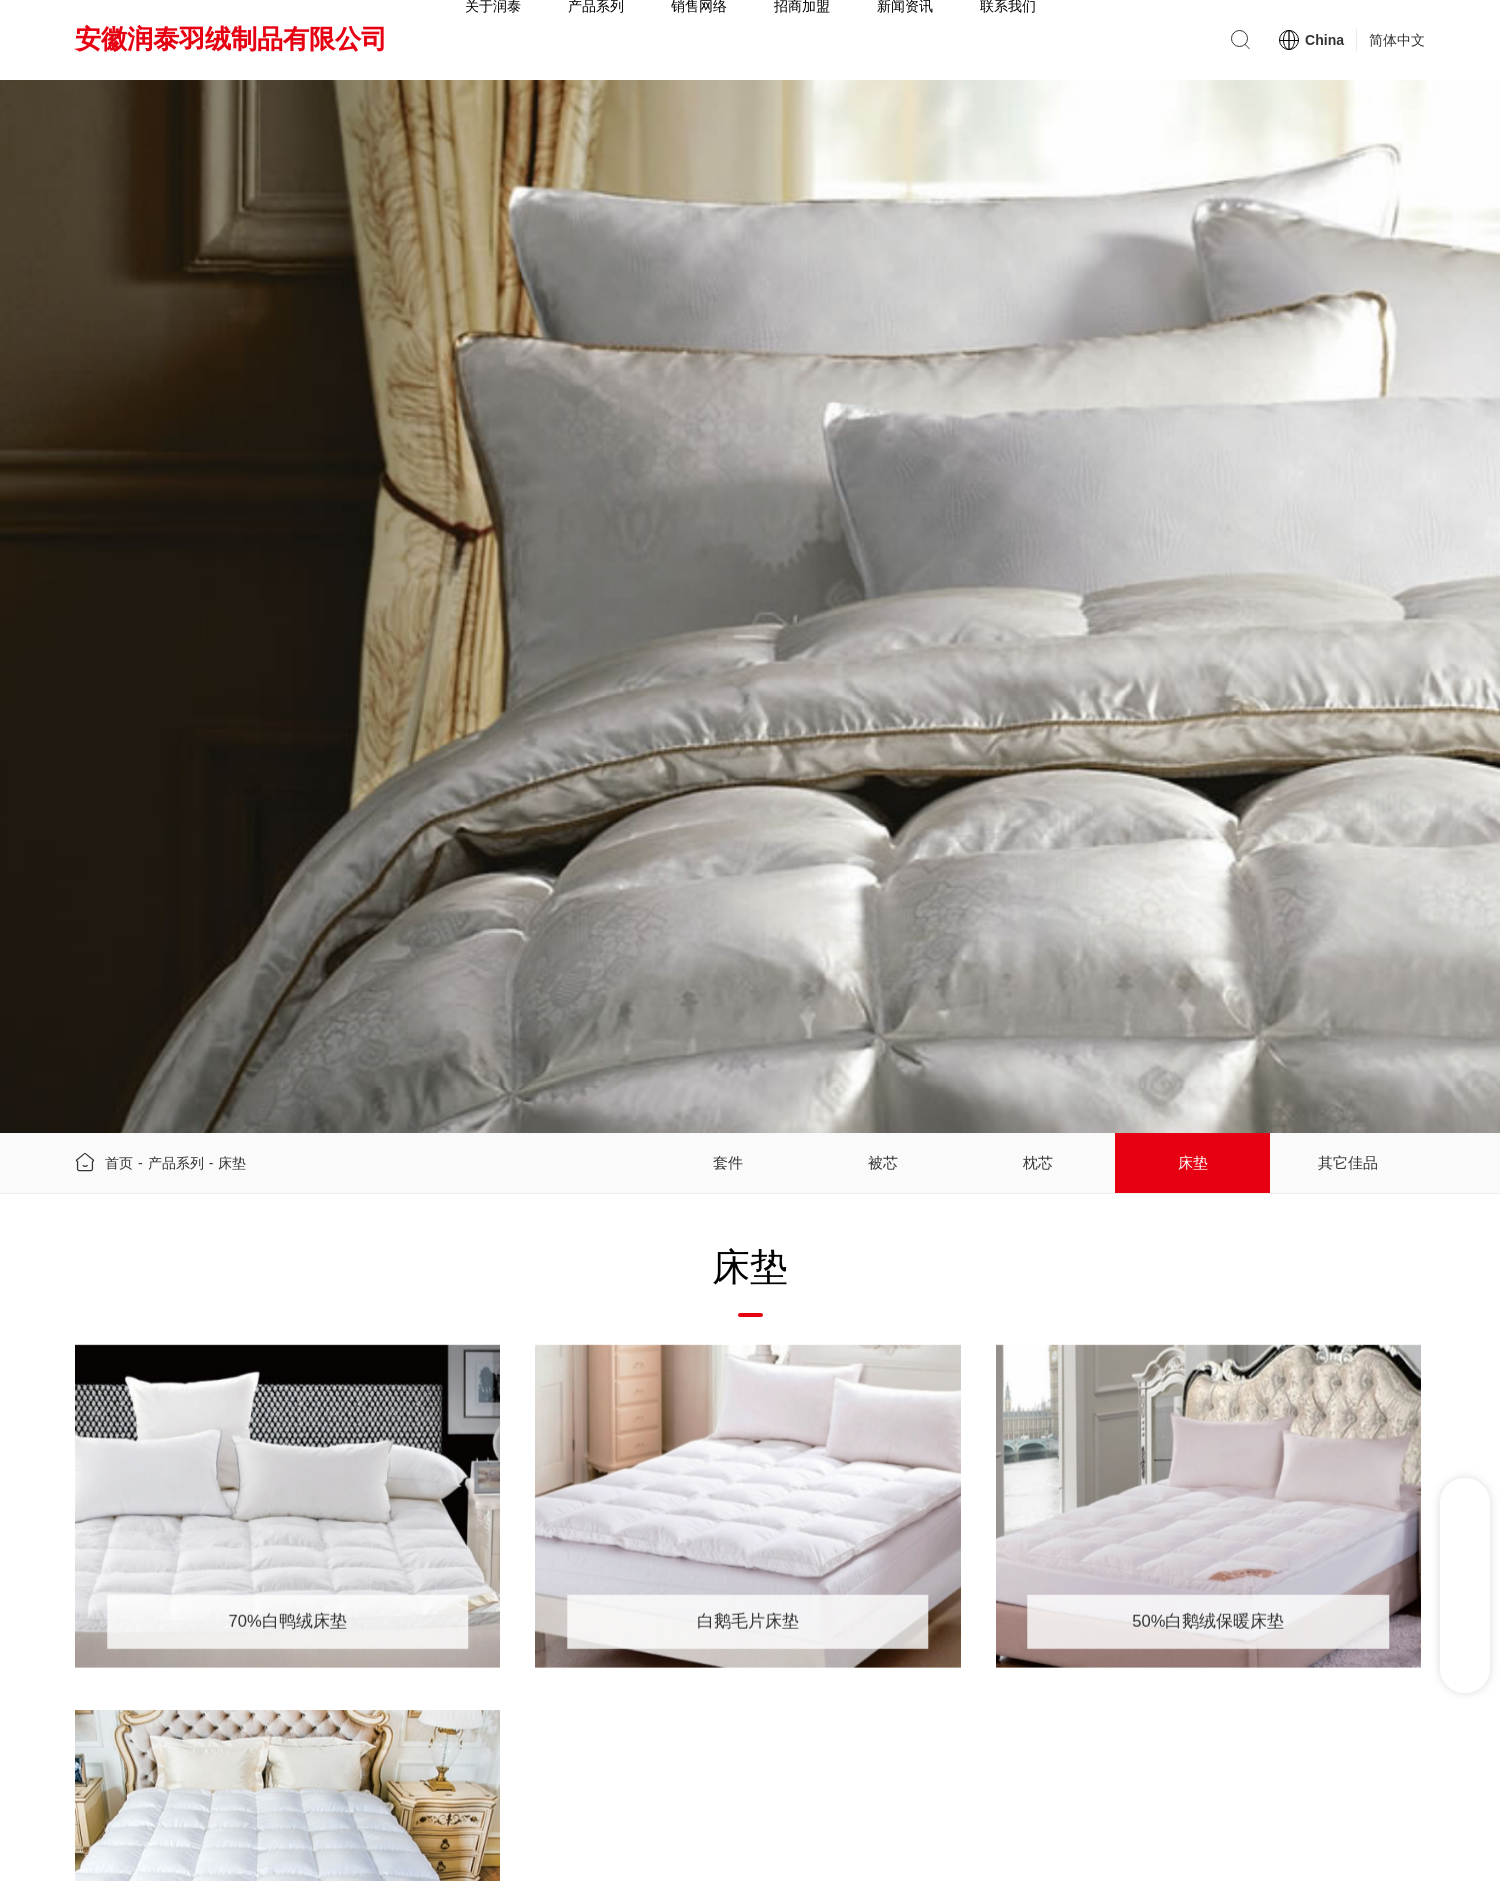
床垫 (232, 1168)
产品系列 (176, 1168)
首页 (119, 1168)
